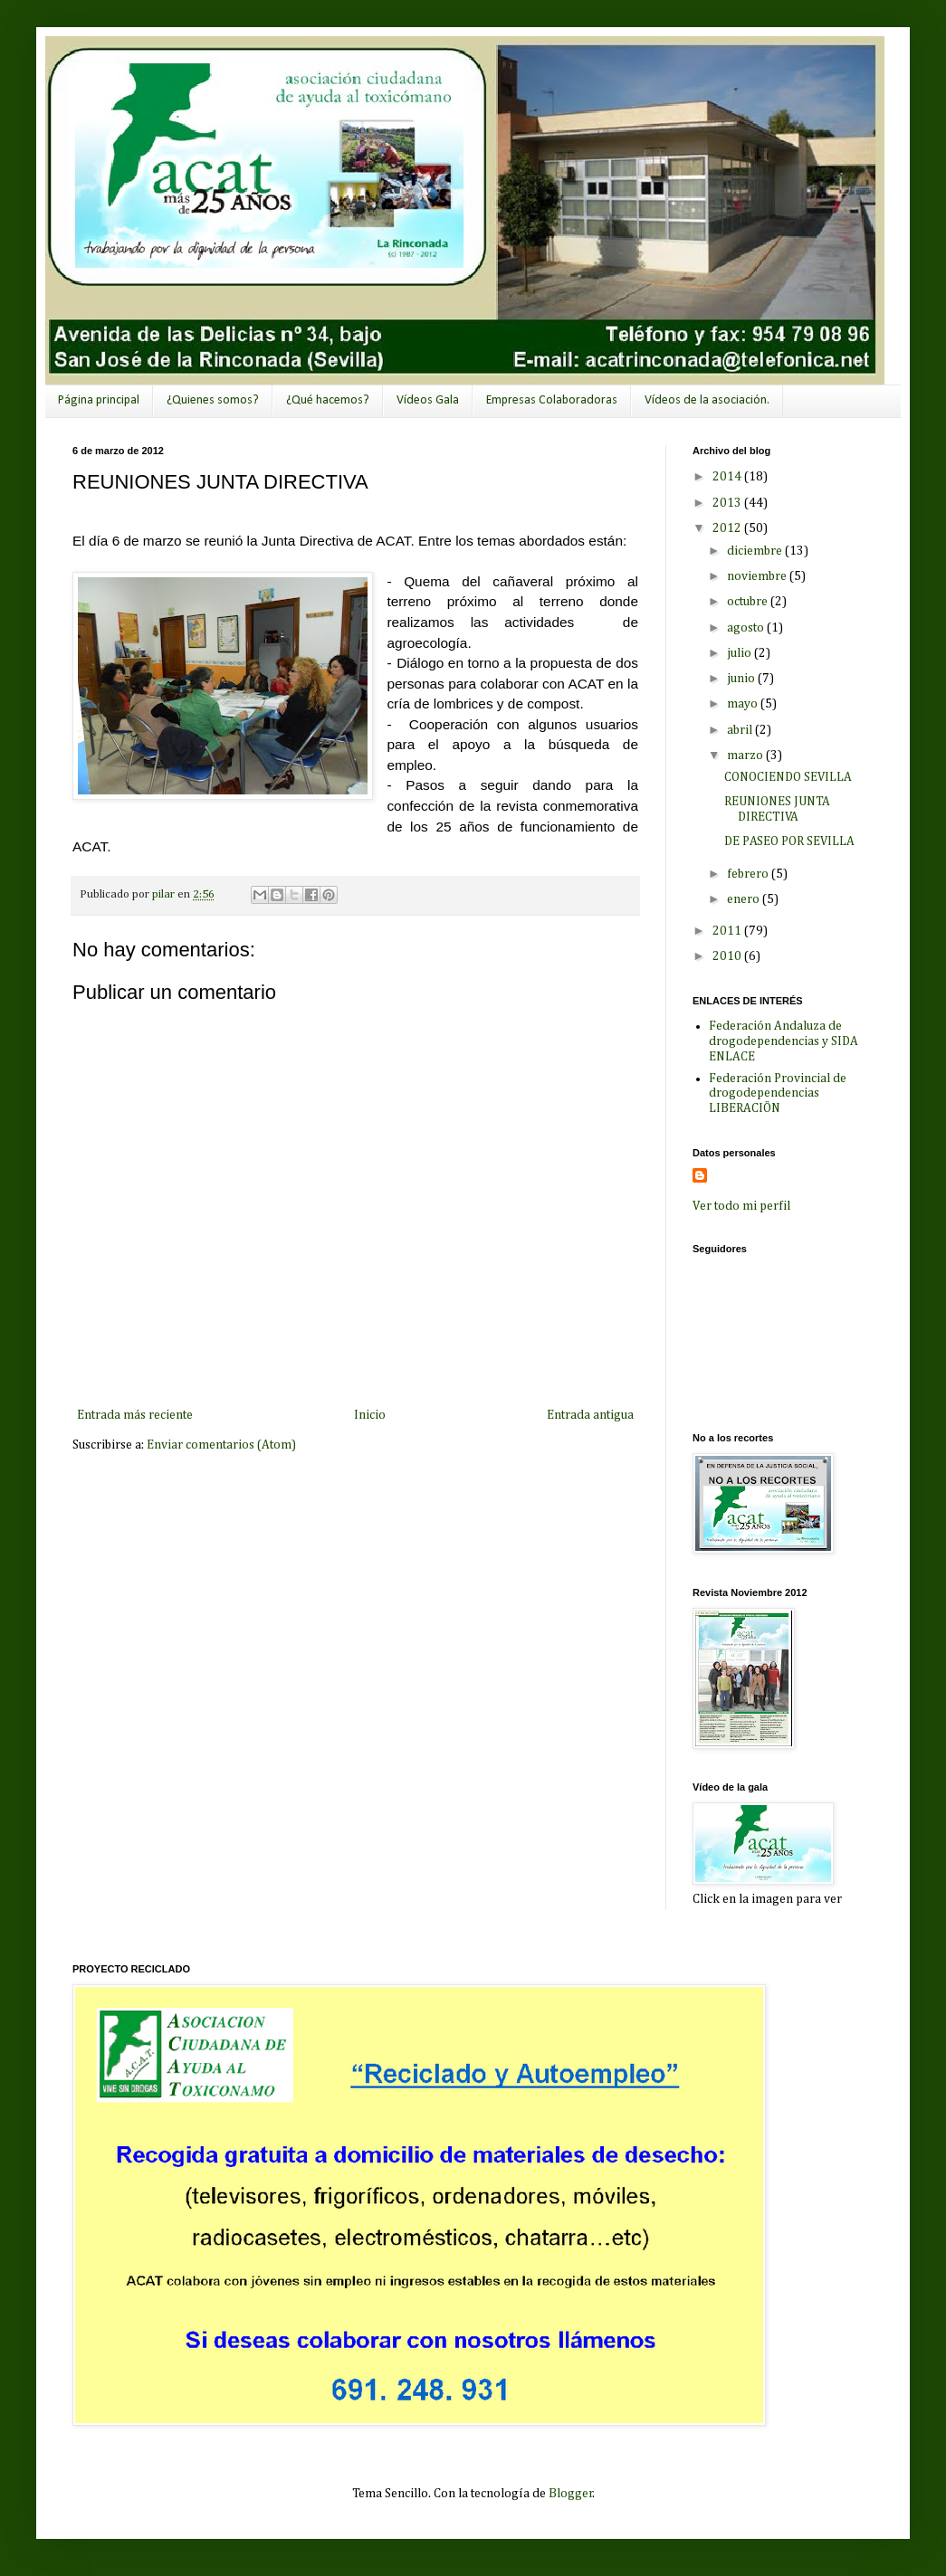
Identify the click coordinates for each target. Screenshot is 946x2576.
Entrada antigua (590, 1415)
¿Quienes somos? (213, 400)
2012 (728, 528)
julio (740, 653)
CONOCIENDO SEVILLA (788, 777)
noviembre (758, 576)
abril (741, 730)
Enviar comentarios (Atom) (221, 1445)
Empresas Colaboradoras (551, 400)
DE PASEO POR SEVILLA (789, 841)
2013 (728, 503)
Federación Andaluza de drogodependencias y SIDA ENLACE (783, 1041)
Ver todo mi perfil (741, 1206)
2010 (728, 956)
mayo (743, 704)
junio (742, 678)
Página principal (98, 400)
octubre (748, 601)
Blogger (571, 2493)
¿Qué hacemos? (327, 400)
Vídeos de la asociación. (707, 400)
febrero (749, 874)
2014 (728, 477)
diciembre (756, 551)
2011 (728, 931)
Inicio (370, 1415)
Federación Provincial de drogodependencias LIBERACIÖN (777, 1094)
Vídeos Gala (428, 400)
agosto (747, 628)
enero (744, 899)
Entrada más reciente (135, 1415)
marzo (746, 755)
